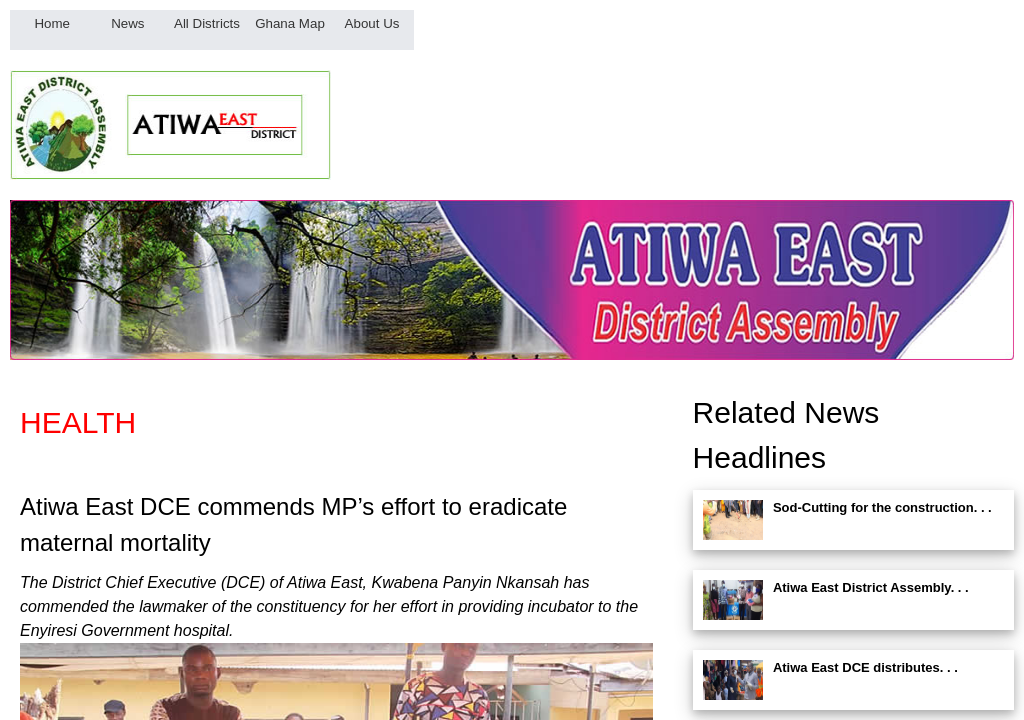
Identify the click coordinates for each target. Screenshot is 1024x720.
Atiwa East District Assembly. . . (871, 587)
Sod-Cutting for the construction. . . (882, 507)
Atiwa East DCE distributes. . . (865, 667)
